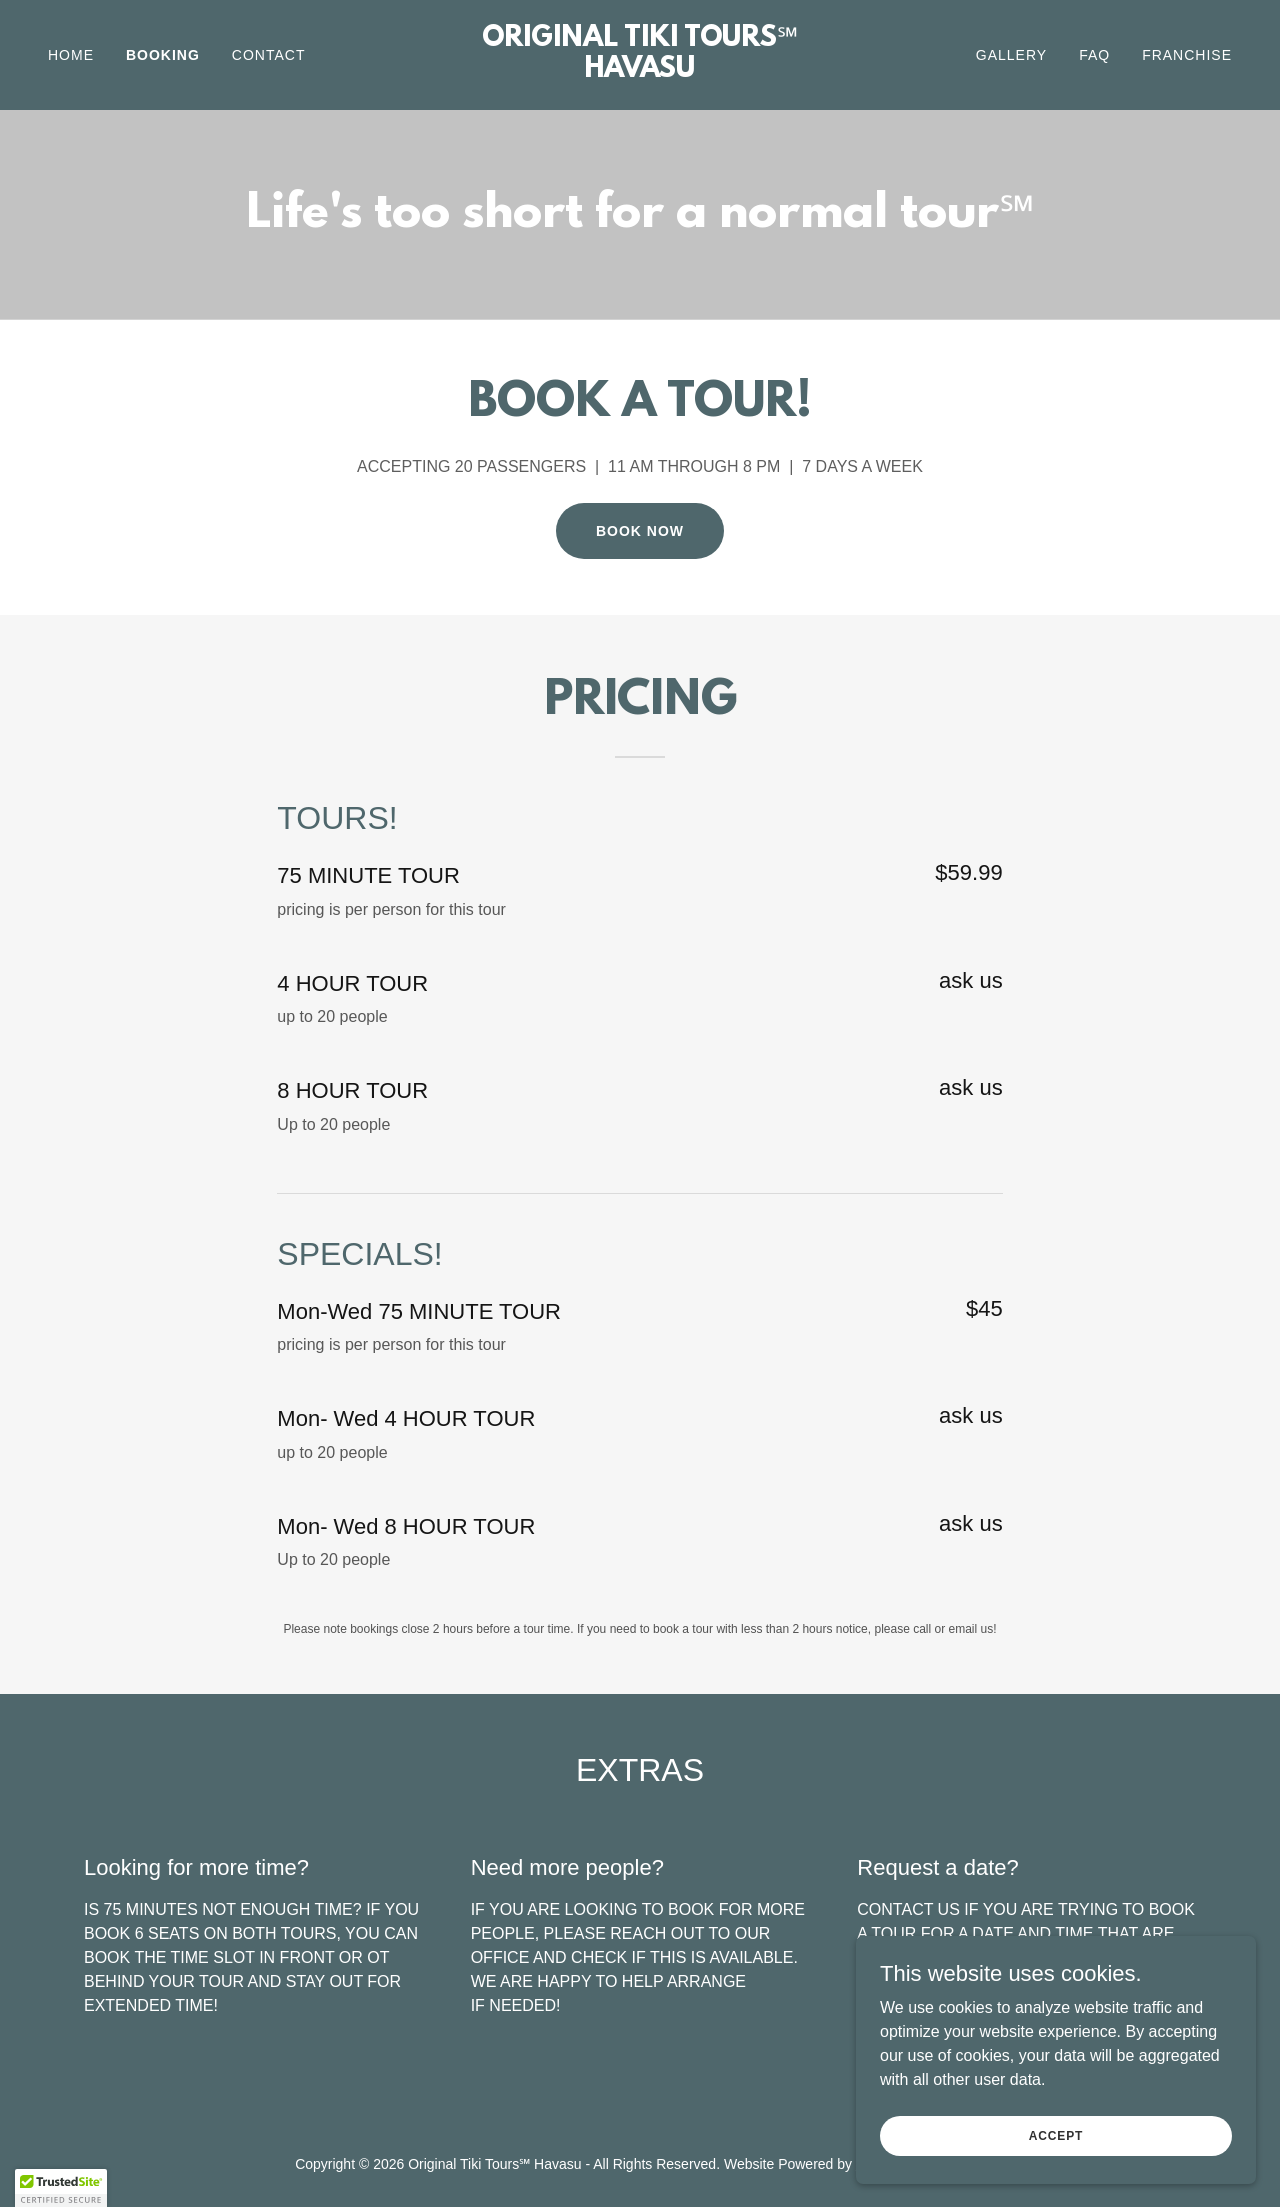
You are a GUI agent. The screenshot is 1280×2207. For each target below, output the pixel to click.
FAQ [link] (1094, 55)
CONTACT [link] (269, 55)
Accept (1056, 2135)
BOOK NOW (640, 531)
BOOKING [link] (163, 55)
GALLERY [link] (1011, 55)
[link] (640, 71)
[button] (61, 2188)
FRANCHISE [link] (1187, 55)
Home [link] (71, 55)
